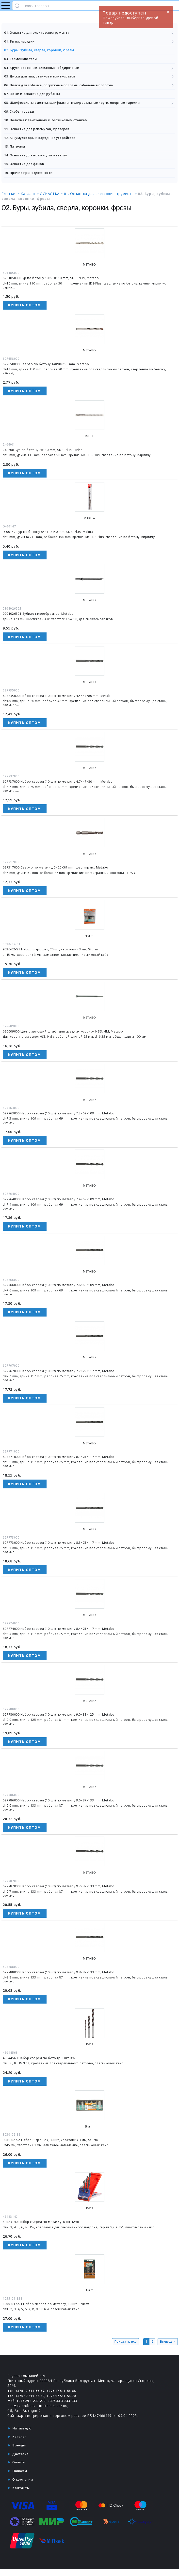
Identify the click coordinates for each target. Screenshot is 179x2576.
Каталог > (30, 199)
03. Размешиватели (23, 60)
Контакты (22, 2494)
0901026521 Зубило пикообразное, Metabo (42, 619)
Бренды (19, 2452)
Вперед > (167, 2350)
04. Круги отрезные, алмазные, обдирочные (89, 69)
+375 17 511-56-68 (68, 2398)
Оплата (19, 2469)
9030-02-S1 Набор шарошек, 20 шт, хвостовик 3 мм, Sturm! (56, 956)
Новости (20, 2477)
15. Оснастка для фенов (27, 169)
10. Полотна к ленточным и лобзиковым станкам (52, 123)
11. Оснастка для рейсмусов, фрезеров (41, 133)
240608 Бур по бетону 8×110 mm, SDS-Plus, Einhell (48, 455)
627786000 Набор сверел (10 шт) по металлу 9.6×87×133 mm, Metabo (66, 1807)
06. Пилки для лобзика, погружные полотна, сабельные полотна (89, 87)
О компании (23, 2486)
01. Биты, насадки (89, 42)
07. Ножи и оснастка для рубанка (36, 96)
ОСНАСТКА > (52, 199)
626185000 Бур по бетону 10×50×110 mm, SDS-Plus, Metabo (57, 284)
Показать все (122, 2350)
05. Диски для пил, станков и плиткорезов (89, 78)
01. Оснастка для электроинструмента (89, 32)
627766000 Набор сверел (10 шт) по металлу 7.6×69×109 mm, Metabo (66, 1291)
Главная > (11, 199)
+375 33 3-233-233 (69, 2408)
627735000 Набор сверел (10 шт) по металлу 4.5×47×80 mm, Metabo (64, 702)
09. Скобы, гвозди (21, 114)
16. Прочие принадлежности (31, 178)
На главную (23, 2436)
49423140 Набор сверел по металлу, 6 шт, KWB (46, 2229)
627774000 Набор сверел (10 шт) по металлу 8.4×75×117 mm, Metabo (66, 1635)
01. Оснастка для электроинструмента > (101, 199)
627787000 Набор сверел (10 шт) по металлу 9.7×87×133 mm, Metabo (66, 1893)
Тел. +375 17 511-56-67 (28, 2398)
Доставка (21, 2461)
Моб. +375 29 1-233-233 (29, 2408)
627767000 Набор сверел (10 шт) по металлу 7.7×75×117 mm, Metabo (66, 1378)
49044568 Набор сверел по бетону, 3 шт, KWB (45, 2065)
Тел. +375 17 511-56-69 (28, 2403)
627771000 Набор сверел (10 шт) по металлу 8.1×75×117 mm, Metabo (66, 1464)
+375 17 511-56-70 (68, 2403)
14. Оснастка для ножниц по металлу (40, 160)
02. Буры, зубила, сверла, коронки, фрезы (44, 51)
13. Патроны (16, 151)
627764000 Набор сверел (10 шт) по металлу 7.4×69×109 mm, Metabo (66, 1206)
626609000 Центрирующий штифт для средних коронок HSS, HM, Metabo (69, 1037)
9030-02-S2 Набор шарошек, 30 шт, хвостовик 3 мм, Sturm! (56, 2147)
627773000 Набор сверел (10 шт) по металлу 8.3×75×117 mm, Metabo (66, 1549)
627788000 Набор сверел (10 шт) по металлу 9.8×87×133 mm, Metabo (66, 1979)
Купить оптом (24, 311)
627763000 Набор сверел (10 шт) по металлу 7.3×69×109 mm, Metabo (66, 1120)
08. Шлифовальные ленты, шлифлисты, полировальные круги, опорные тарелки (89, 105)
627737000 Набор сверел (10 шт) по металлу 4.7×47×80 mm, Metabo (64, 787)
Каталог (20, 2444)
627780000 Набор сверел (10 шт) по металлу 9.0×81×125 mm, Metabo (66, 1722)
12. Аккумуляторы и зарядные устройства (45, 142)
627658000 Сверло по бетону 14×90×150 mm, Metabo (51, 369)
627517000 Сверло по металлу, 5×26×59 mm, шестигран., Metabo (62, 873)
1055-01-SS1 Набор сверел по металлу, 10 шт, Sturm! (51, 2311)
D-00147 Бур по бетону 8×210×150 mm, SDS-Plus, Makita (54, 538)
